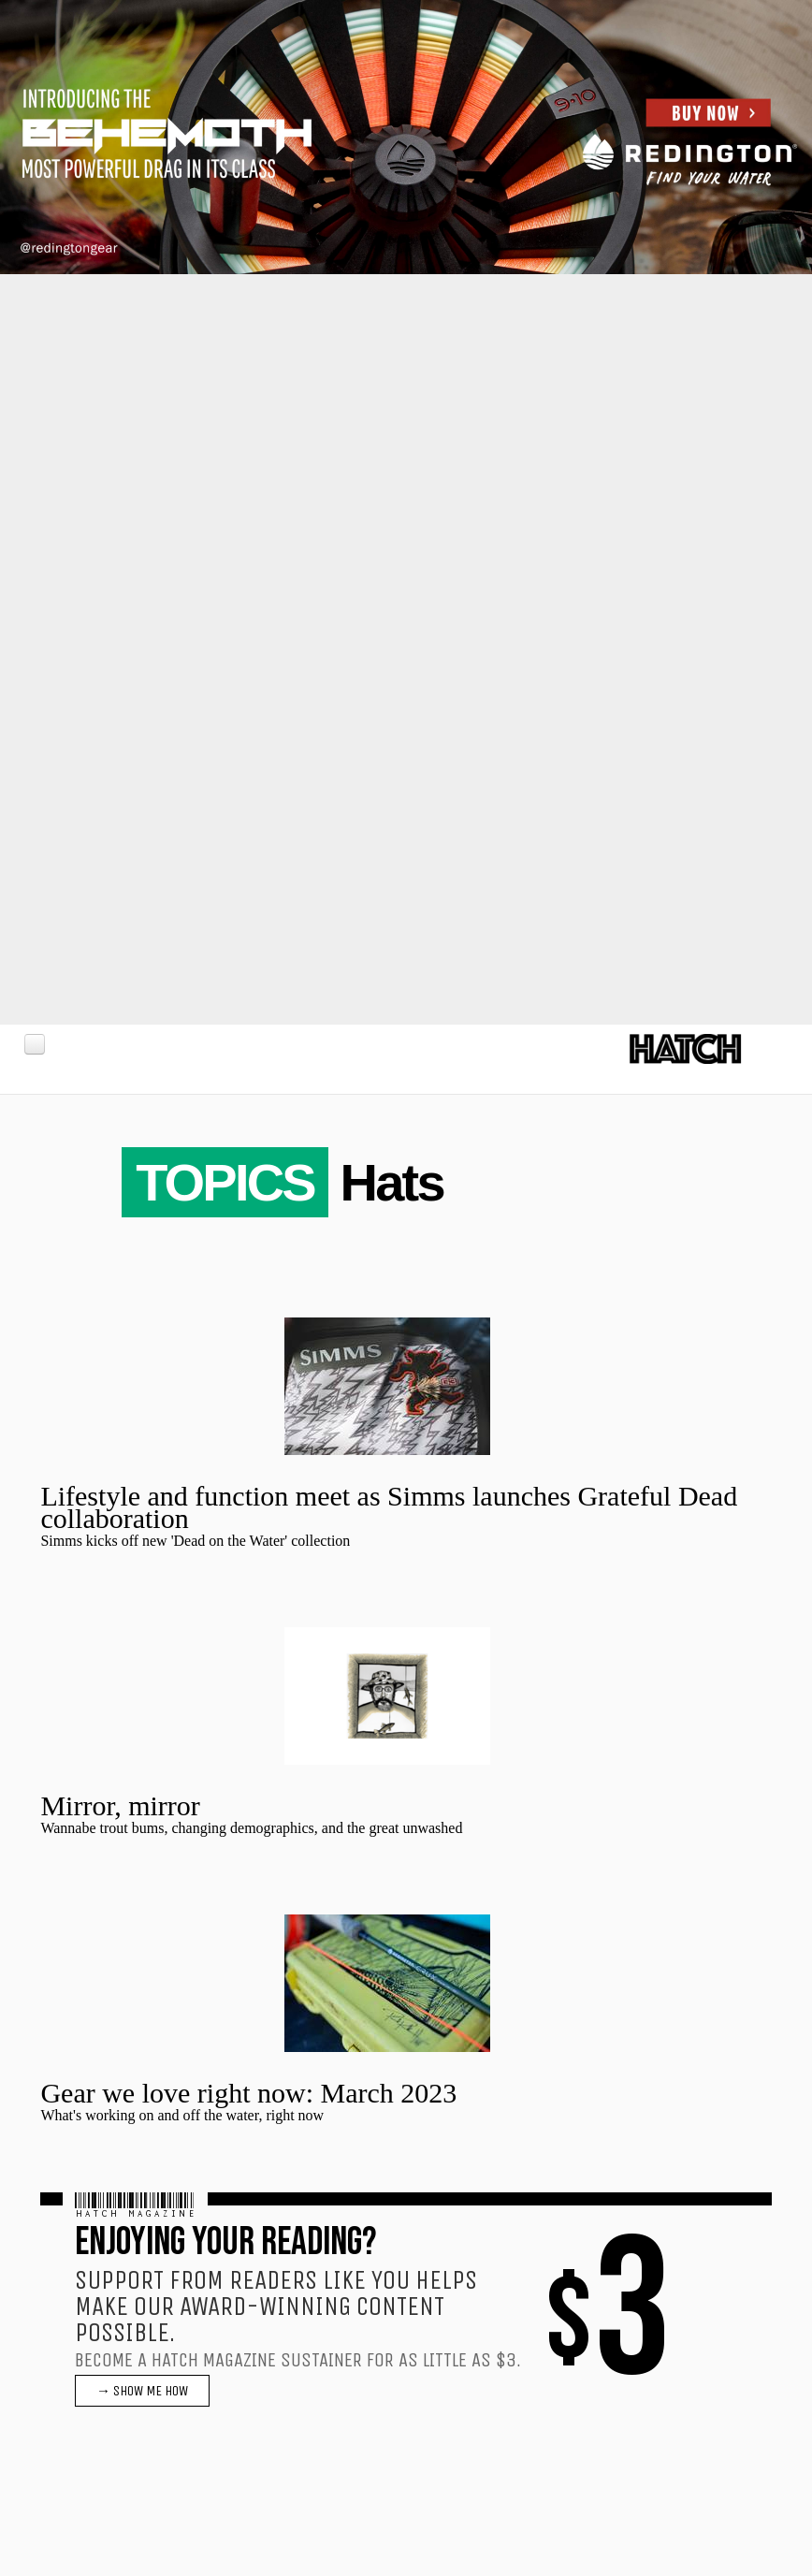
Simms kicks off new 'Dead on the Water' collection (195, 1541)
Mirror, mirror (119, 1805)
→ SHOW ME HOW (142, 2390)
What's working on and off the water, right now (182, 2115)
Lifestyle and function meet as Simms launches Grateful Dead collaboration (388, 1507)
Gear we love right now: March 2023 (248, 2092)
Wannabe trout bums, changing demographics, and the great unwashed (251, 1828)
